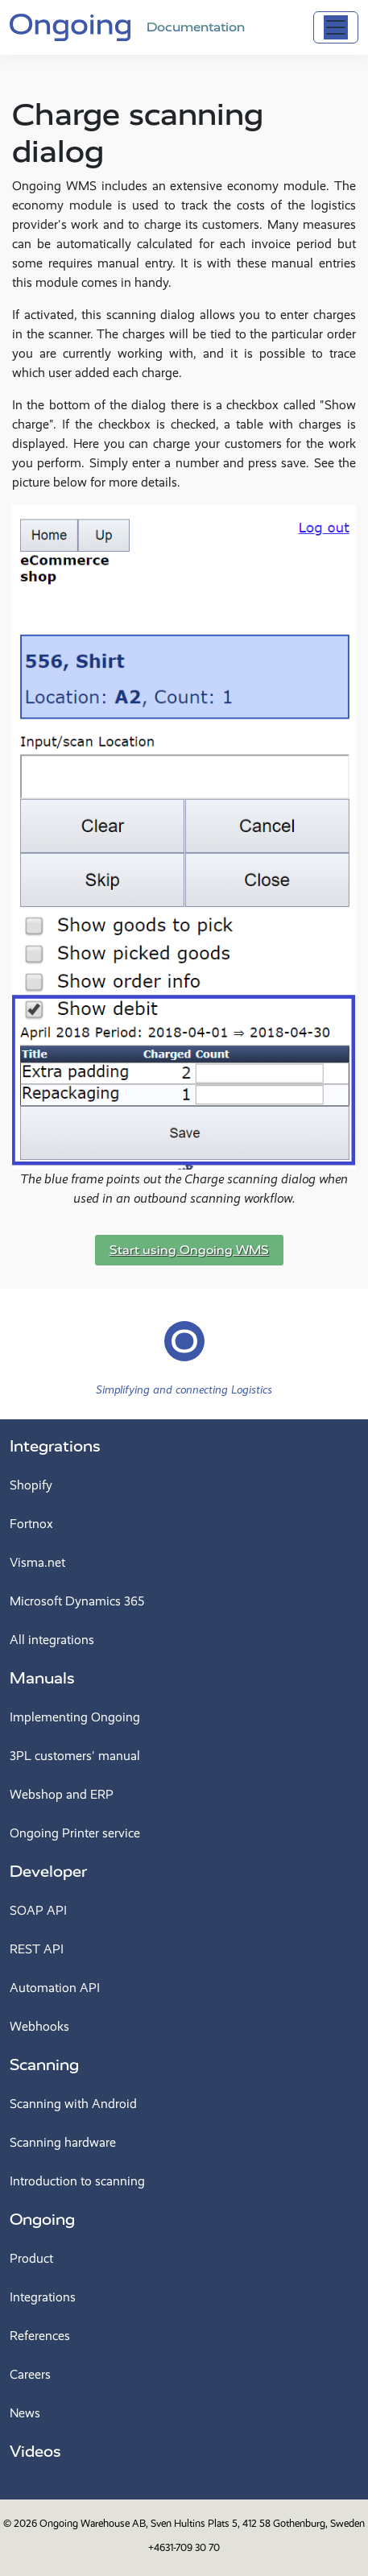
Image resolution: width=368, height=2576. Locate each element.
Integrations (55, 1446)
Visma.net (37, 1562)
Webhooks (39, 2026)
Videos (35, 2451)
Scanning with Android (73, 2103)
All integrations (52, 1639)
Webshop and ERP (62, 1794)
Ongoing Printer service (75, 1833)
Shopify (31, 1485)
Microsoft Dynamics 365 (77, 1601)
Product (31, 2258)
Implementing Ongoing (75, 1717)
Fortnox (31, 1523)
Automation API (55, 1987)
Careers (30, 2374)
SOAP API (38, 1910)
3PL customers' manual (75, 1755)
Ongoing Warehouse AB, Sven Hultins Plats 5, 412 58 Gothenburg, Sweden (202, 2523)
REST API (37, 1949)
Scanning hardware (63, 2142)
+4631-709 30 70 (184, 2547)
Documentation (196, 27)
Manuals (42, 1678)
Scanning (44, 2065)
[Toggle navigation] (335, 27)
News (25, 2413)
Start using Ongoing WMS (189, 1250)
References (40, 2335)
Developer (48, 1871)
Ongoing (42, 2219)
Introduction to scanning (77, 2181)
